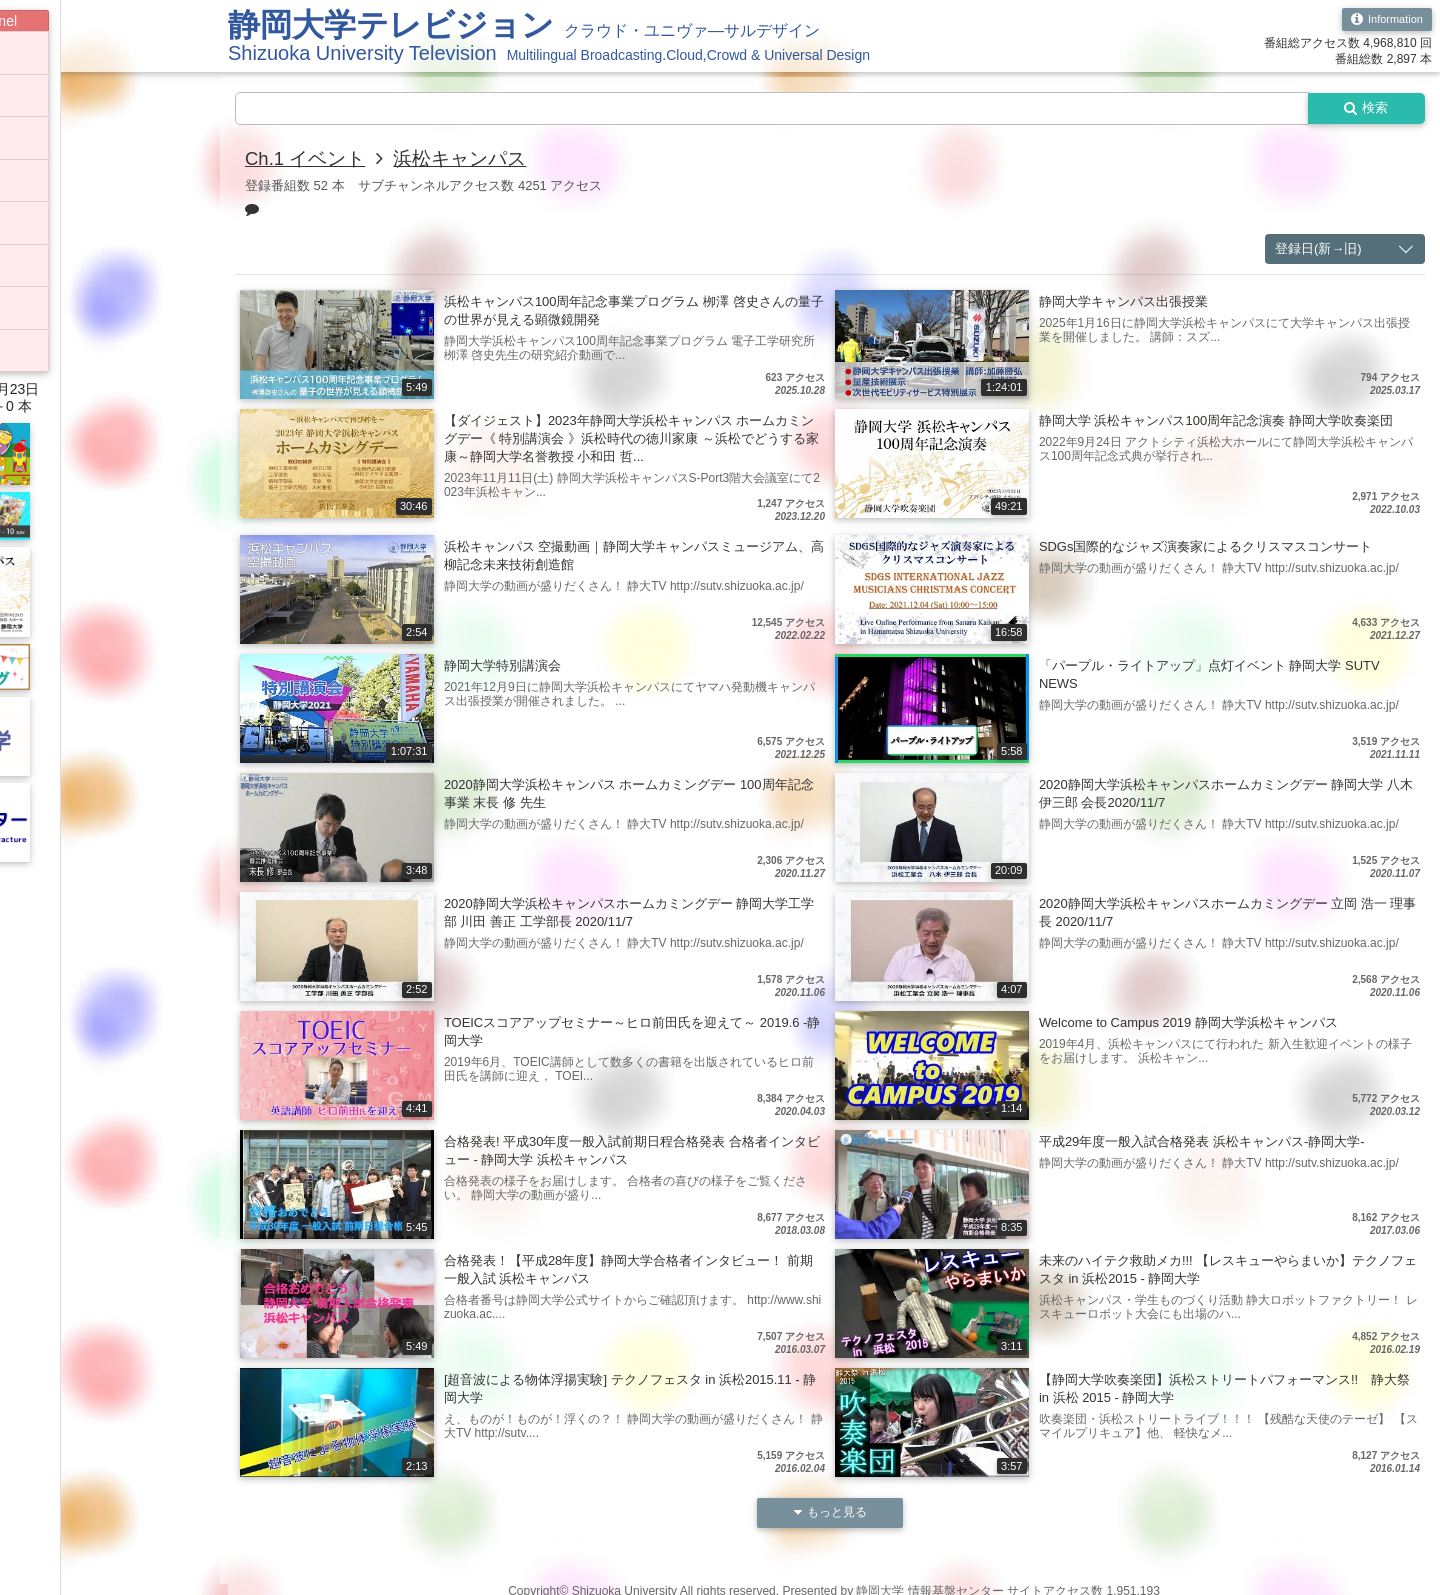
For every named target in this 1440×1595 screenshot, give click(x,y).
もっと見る (830, 1515)
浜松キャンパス (471, 160)
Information (1383, 20)
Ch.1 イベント (309, 160)
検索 (1362, 109)
